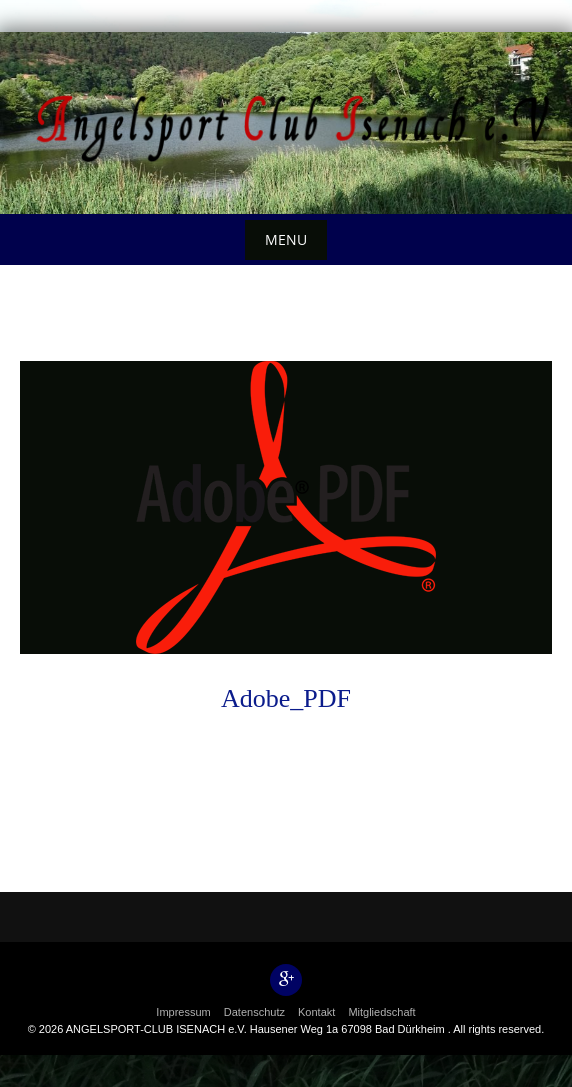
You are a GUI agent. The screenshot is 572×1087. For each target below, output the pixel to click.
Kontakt (316, 1012)
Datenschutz (254, 1012)
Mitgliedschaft (381, 1012)
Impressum (183, 1012)
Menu (286, 239)
